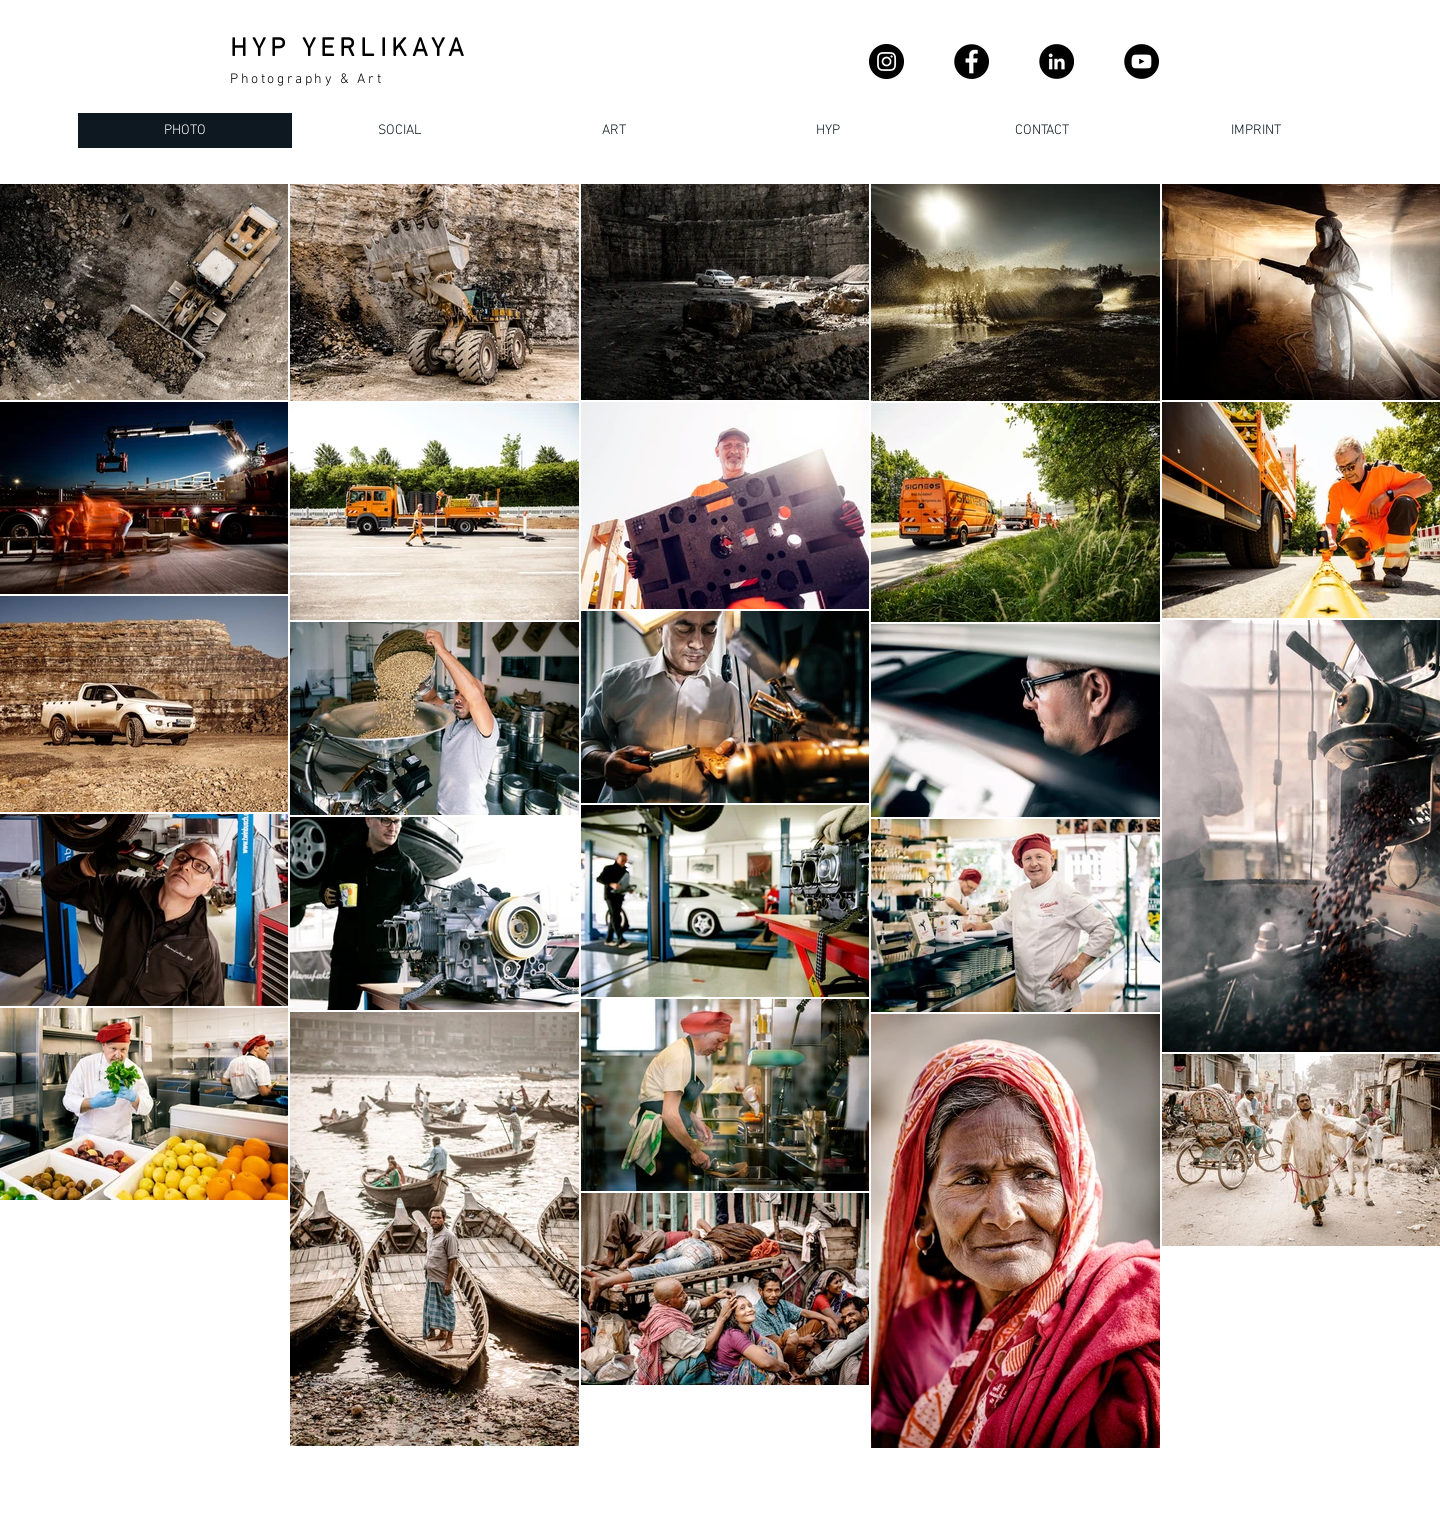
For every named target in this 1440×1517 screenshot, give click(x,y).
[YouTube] (1141, 61)
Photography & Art (306, 79)
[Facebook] (971, 61)
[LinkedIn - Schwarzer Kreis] (1056, 61)
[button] (1041, 130)
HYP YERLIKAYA (350, 49)
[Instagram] (886, 61)
